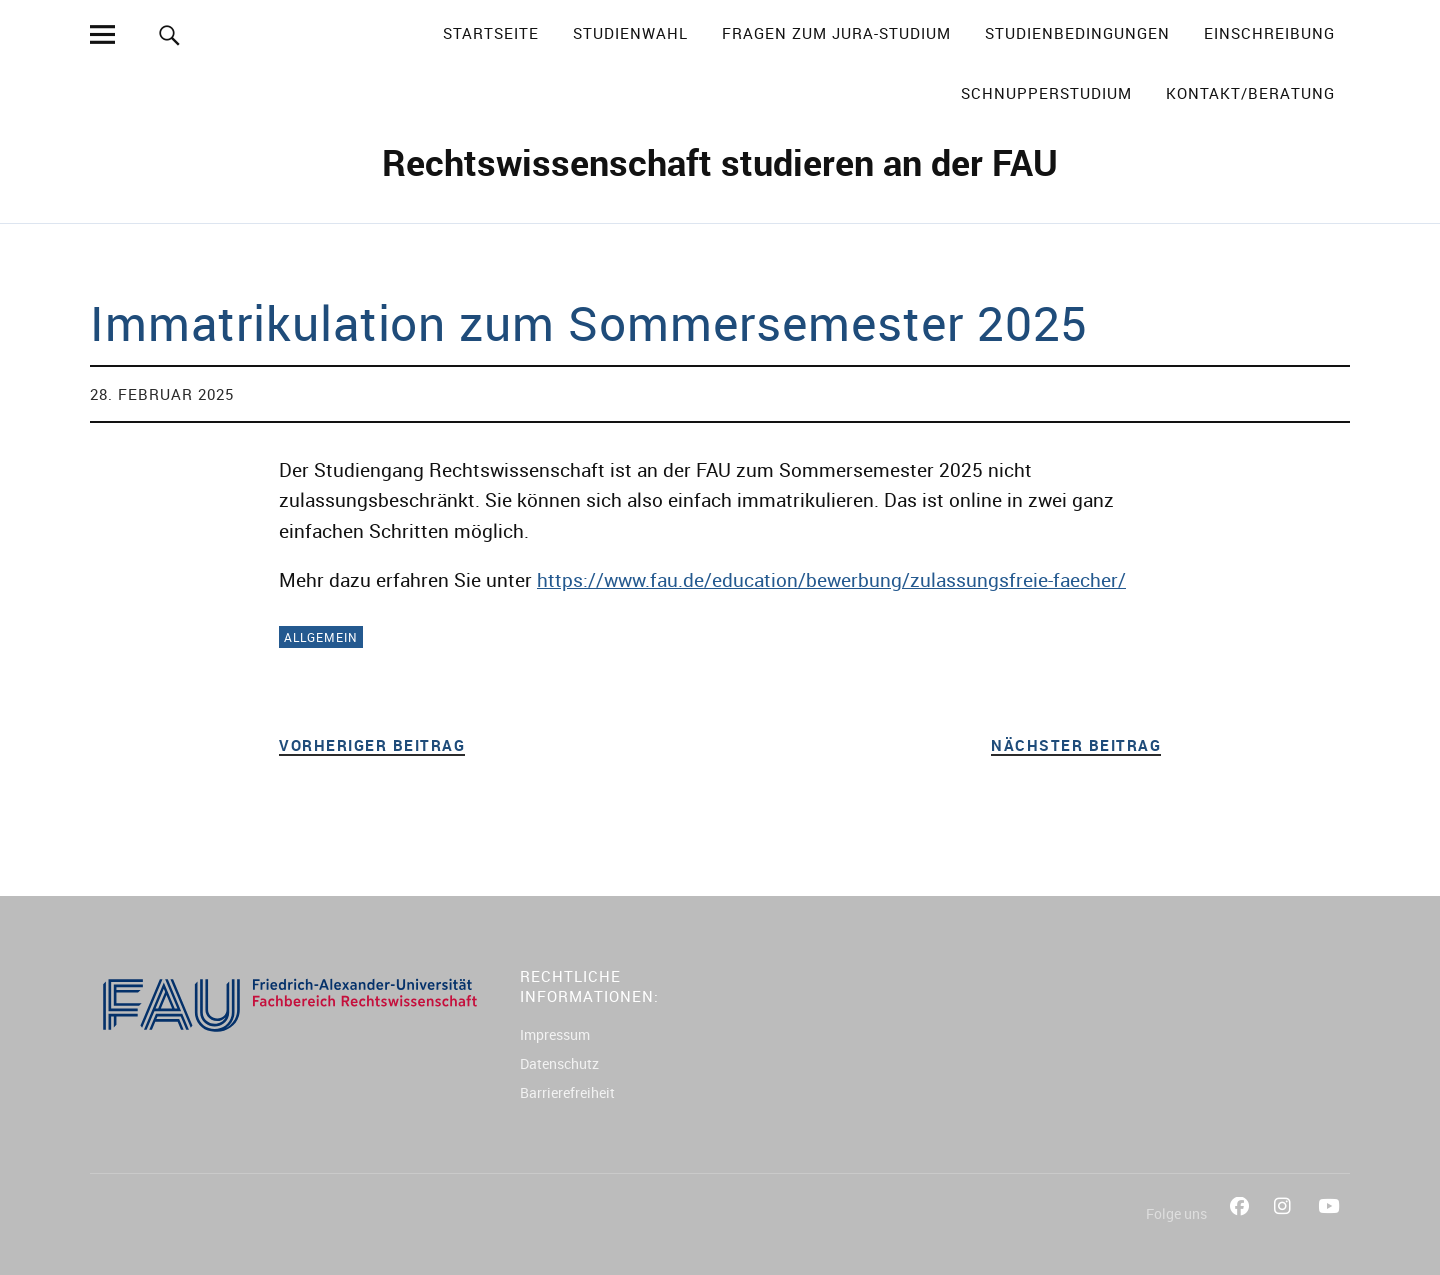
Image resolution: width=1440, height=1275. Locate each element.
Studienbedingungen (1077, 33)
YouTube (1330, 1228)
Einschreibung (1269, 33)
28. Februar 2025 (162, 394)
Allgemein (321, 637)
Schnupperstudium (1046, 93)
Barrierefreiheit (567, 1092)
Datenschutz (559, 1063)
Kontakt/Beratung (1250, 93)
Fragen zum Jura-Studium (836, 33)
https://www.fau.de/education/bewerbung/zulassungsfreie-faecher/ (831, 580)
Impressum (555, 1034)
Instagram (1286, 1228)
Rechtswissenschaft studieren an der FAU (720, 162)
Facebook (1242, 1228)
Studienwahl (630, 33)
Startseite (491, 33)
